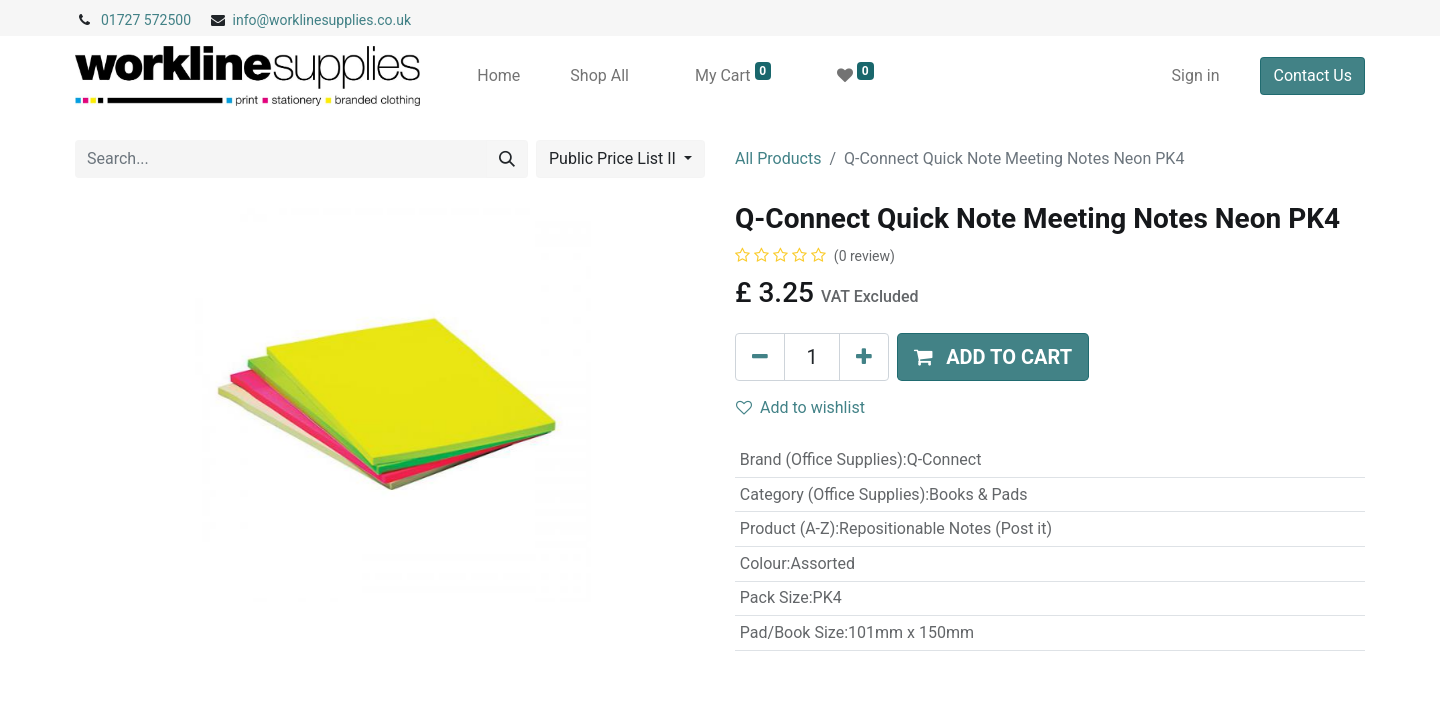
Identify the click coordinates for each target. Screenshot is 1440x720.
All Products (778, 158)
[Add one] (864, 357)
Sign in (1196, 75)
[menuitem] (498, 76)
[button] (993, 357)
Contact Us (1312, 75)
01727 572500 (146, 20)
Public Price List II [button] (614, 158)
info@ (251, 20)
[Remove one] (760, 357)
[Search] (507, 159)
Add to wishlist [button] (800, 407)
